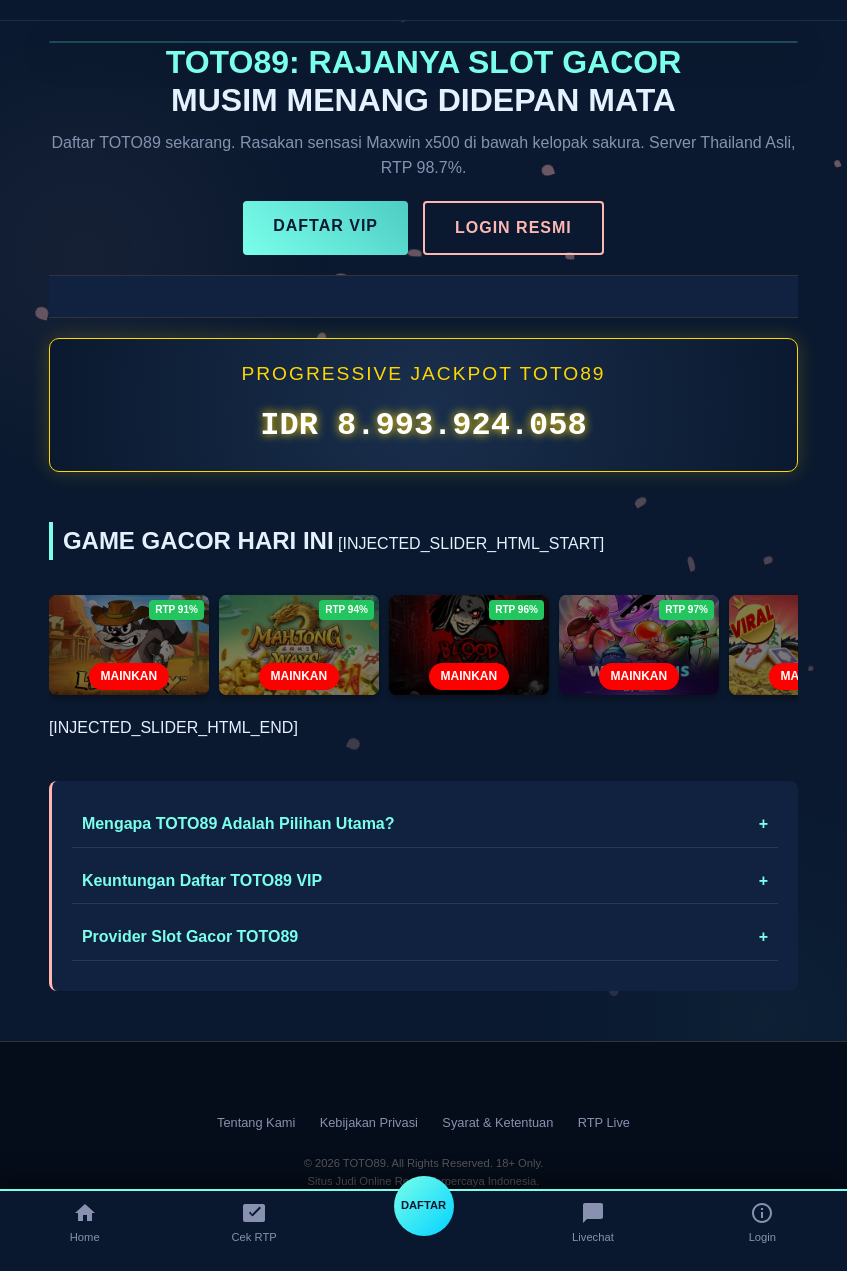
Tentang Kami (256, 1122)
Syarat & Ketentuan (497, 1122)
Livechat (593, 1222)
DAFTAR (423, 1205)
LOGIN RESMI (513, 227)
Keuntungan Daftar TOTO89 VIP (202, 880)
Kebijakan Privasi (369, 1122)
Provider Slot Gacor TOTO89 (190, 936)
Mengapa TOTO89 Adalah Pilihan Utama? (238, 823)
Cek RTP (254, 1222)
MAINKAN (129, 676)
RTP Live (604, 1122)
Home (85, 1222)
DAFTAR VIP (325, 225)
